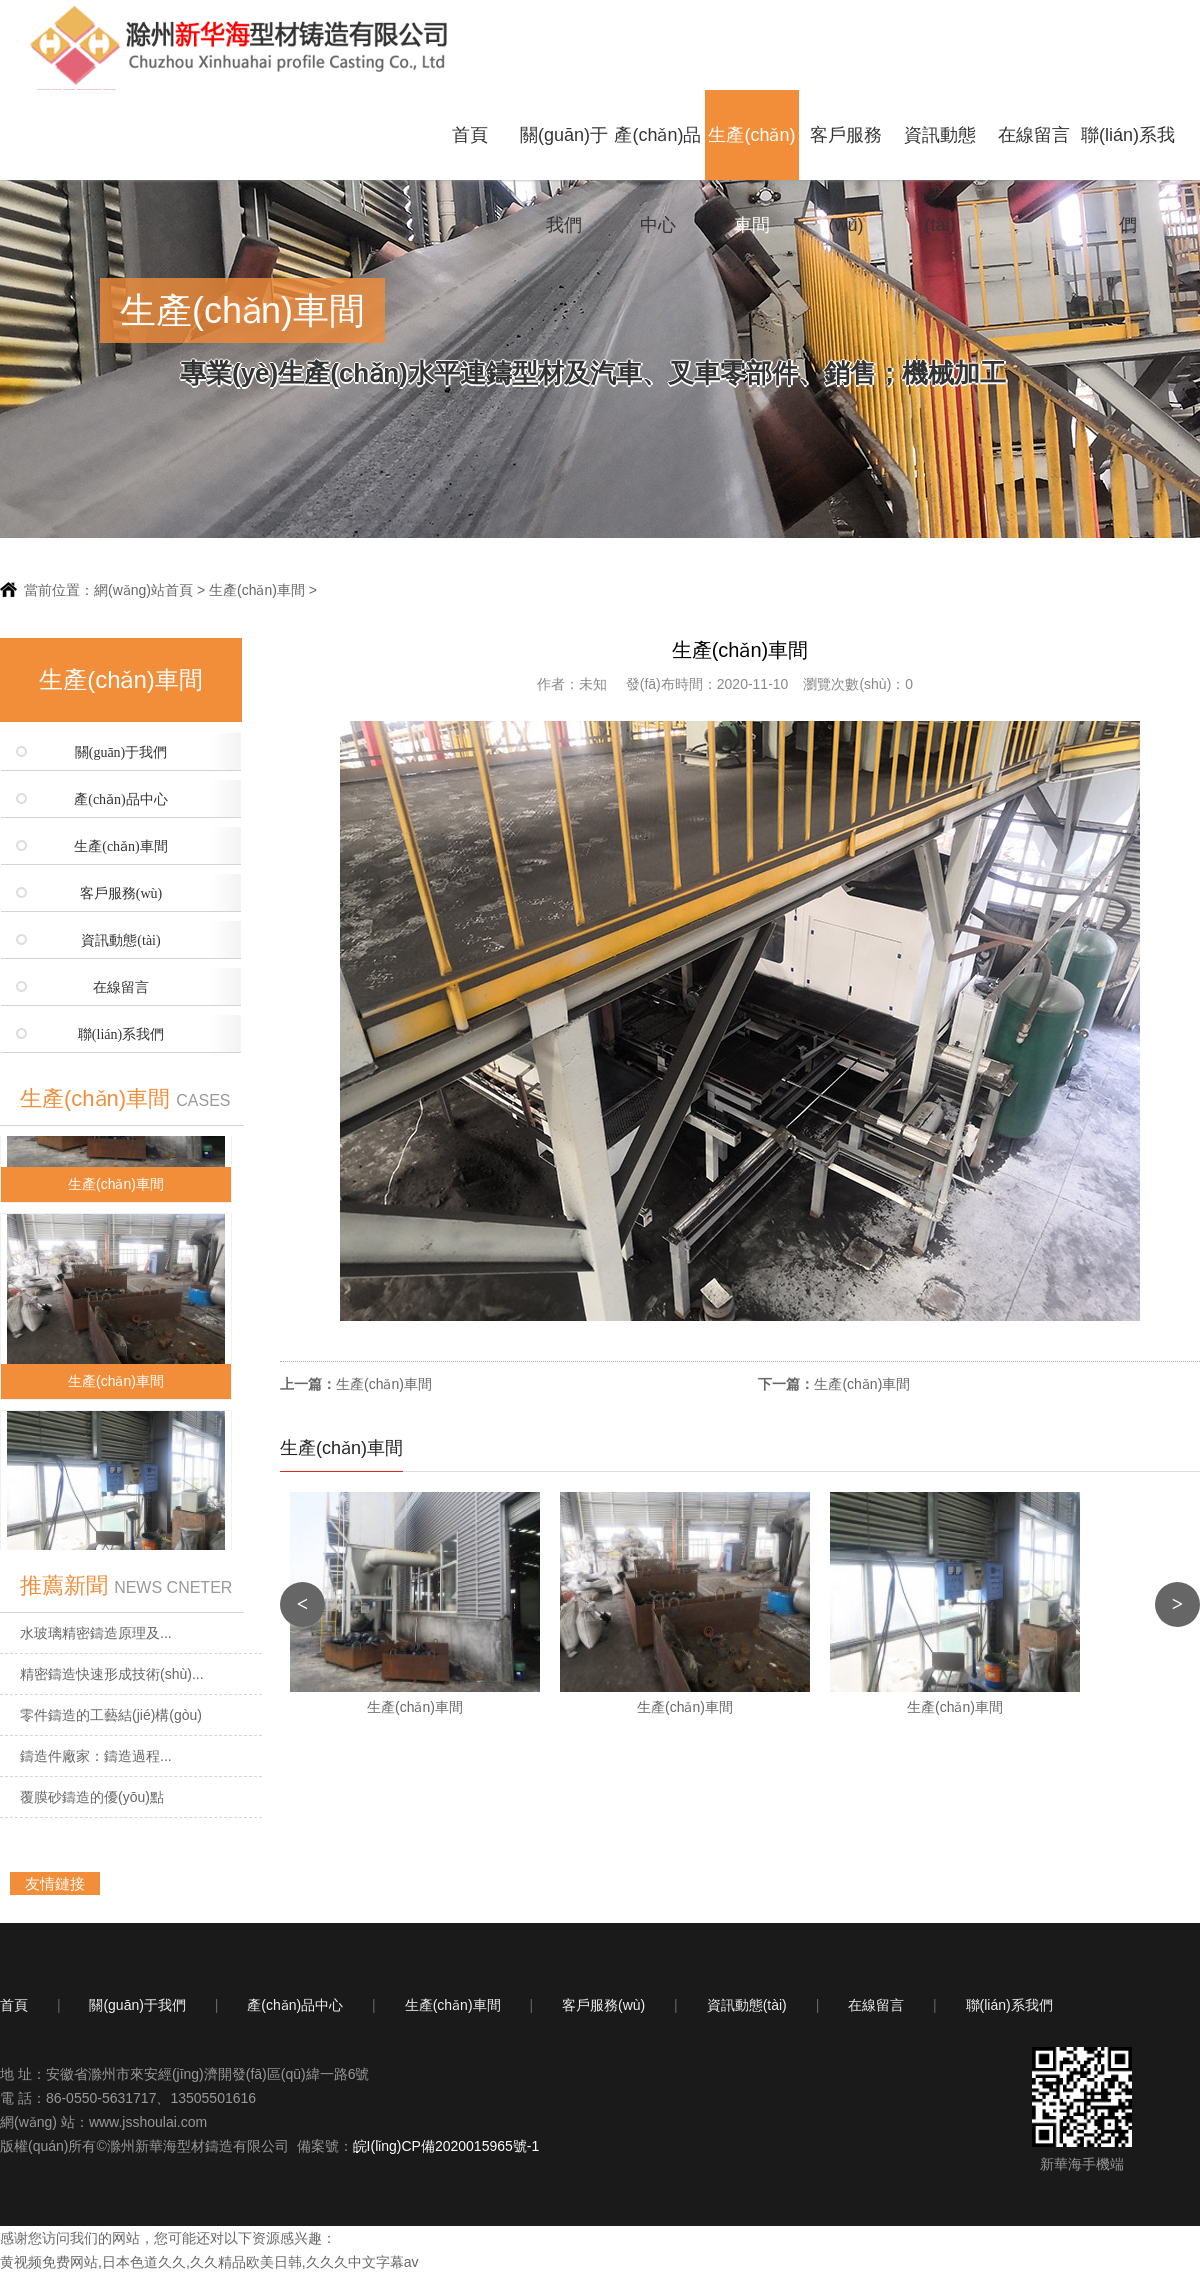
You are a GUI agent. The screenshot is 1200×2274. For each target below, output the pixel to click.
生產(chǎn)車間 (751, 152)
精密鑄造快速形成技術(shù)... (112, 1674)
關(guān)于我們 (564, 152)
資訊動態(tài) (940, 152)
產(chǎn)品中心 (657, 152)
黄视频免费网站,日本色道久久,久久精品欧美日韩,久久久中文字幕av (209, 2262)
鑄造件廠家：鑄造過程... (96, 1756)
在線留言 (1034, 135)
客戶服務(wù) (846, 152)
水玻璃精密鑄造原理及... (96, 1633)
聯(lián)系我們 (1128, 152)
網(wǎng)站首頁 (143, 590)
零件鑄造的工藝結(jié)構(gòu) (111, 1715)
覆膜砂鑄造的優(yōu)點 (92, 1797)
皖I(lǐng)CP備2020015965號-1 (446, 2146)
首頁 (470, 135)
